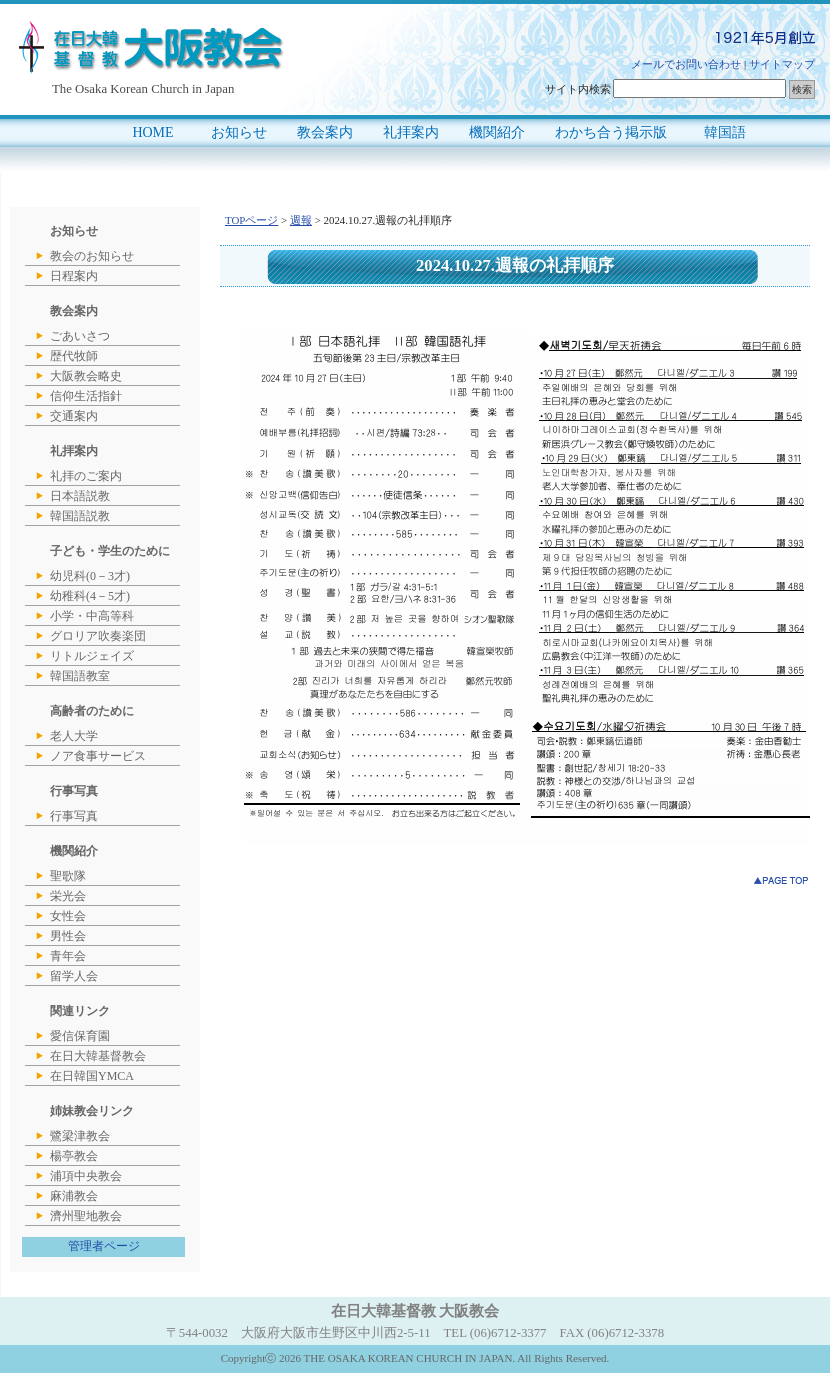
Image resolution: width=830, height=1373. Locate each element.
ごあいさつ (80, 336)
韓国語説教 (80, 516)
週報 (301, 220)
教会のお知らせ (92, 256)
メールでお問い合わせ (686, 64)
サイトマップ (782, 64)
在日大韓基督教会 (98, 1056)
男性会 (68, 936)
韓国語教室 (80, 676)
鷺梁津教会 (80, 1136)
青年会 (68, 956)
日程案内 (74, 276)
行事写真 (74, 816)
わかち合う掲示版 (611, 132)
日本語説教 (80, 496)
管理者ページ (104, 1246)
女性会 (68, 916)
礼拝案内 (411, 132)
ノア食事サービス (98, 756)
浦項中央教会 (86, 1176)
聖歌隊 (68, 876)
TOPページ (251, 220)
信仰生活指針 (86, 396)
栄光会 (68, 896)
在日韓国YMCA (92, 1076)
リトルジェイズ (92, 656)
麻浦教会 (74, 1196)
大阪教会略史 (86, 376)
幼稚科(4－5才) (90, 596)
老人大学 (74, 736)
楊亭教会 (74, 1156)
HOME (152, 132)
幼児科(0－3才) (90, 576)
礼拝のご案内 (86, 476)
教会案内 (325, 132)
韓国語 (725, 132)
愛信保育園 (80, 1036)
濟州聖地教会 (86, 1216)
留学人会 (74, 976)
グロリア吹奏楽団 (98, 636)
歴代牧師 (74, 356)
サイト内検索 (578, 89)
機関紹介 (497, 132)
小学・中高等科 (92, 616)
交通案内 (74, 416)
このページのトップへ (782, 880)
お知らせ (239, 132)
